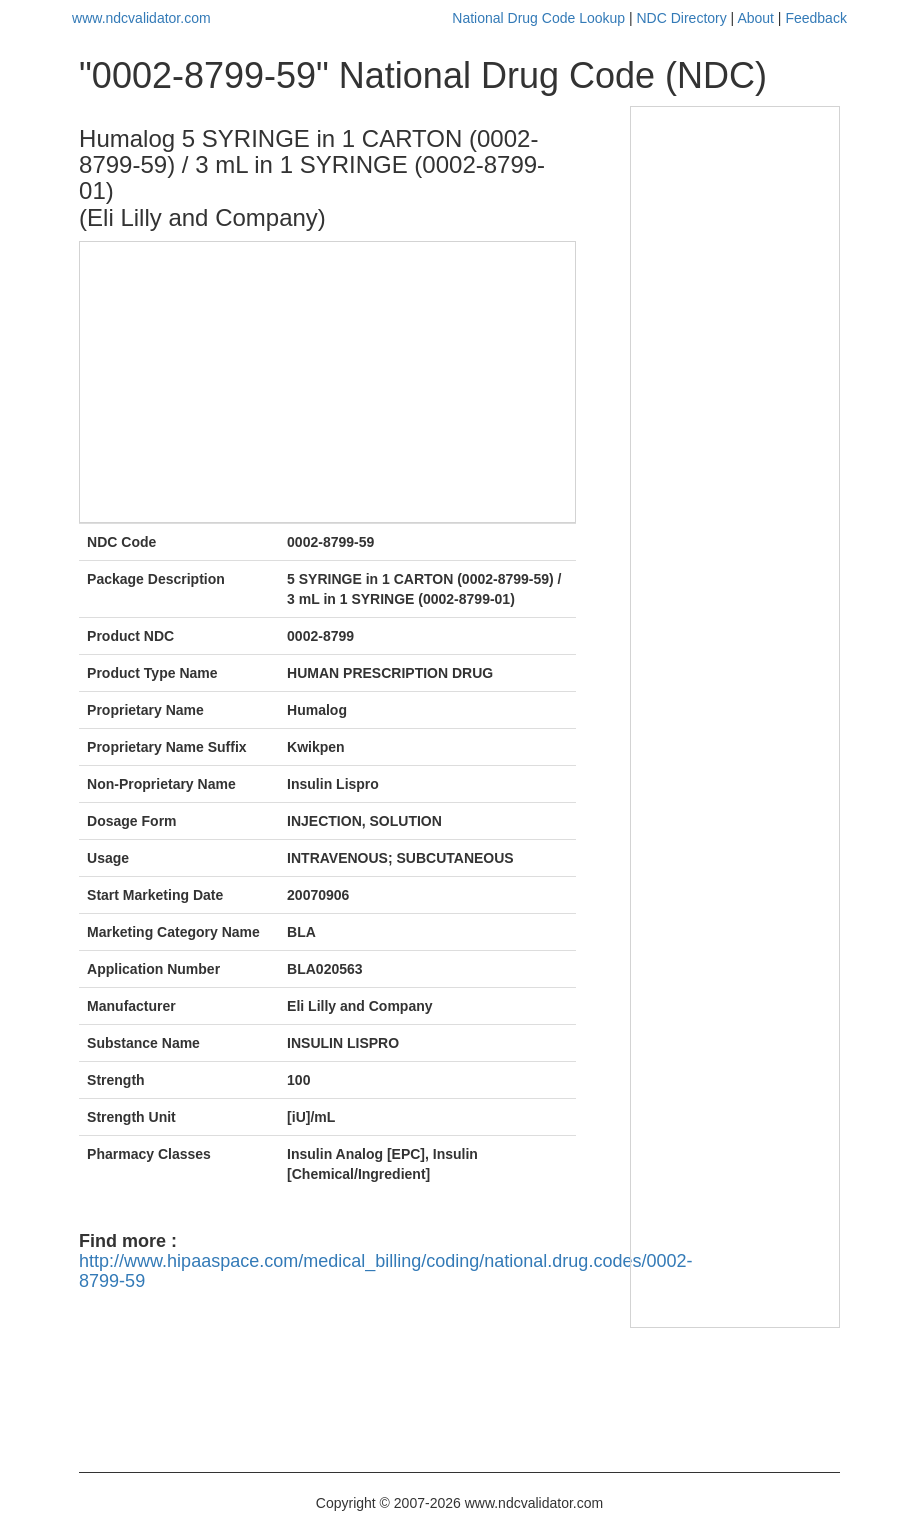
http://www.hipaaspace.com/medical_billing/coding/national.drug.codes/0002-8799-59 (385, 1271)
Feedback (815, 18)
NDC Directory (682, 18)
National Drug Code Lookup (538, 18)
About (755, 18)
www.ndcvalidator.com (141, 18)
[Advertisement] (323, 382)
